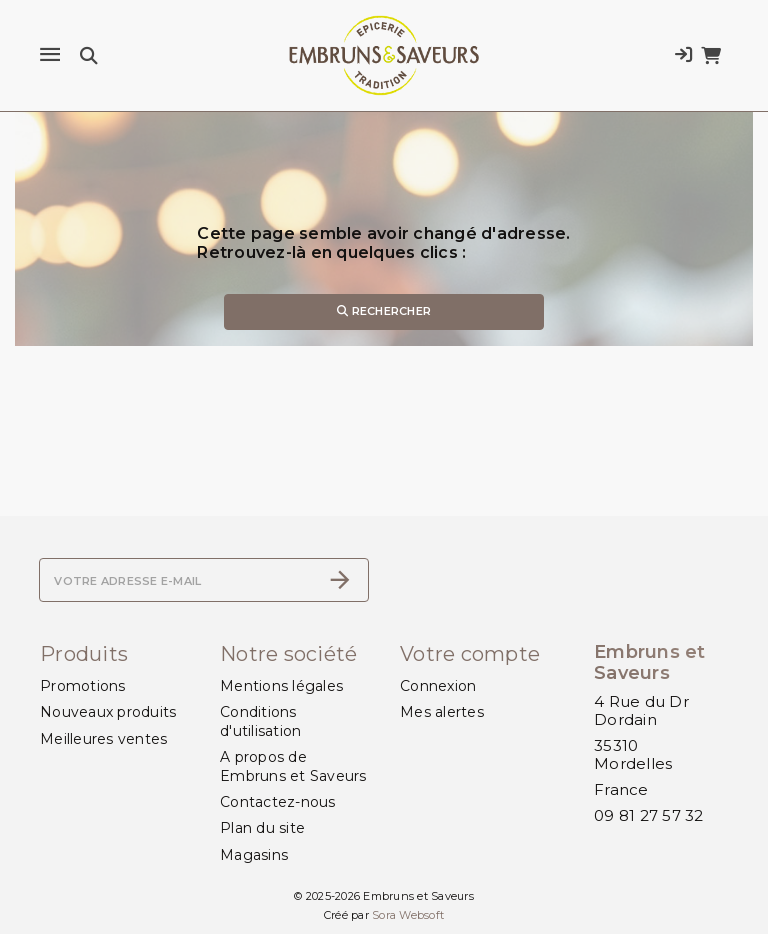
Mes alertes (442, 712)
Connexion (438, 686)
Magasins (254, 855)
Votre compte (470, 654)
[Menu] (50, 55)
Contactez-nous (278, 802)
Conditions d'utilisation (260, 721)
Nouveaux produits (108, 712)
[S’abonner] (340, 580)
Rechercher (384, 311)
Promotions (83, 686)
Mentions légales (281, 686)
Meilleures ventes (103, 739)
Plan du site (262, 828)
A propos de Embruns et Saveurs (293, 766)
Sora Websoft (408, 915)
